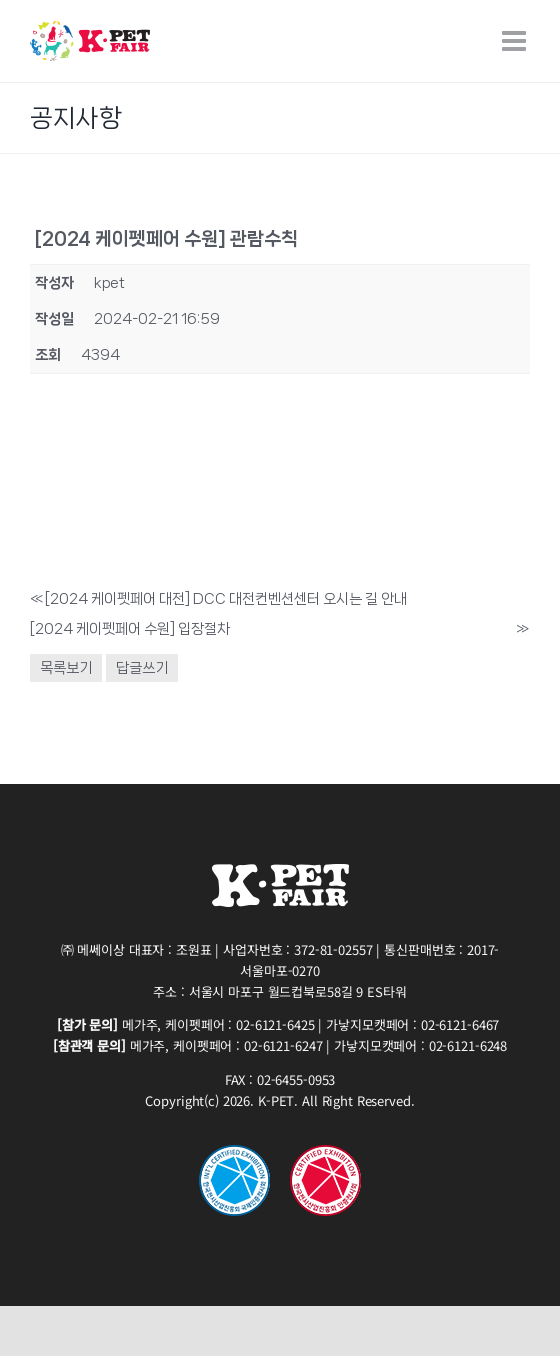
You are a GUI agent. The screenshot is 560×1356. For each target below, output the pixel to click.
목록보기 (66, 668)
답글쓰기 (142, 668)
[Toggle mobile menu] (516, 41)
